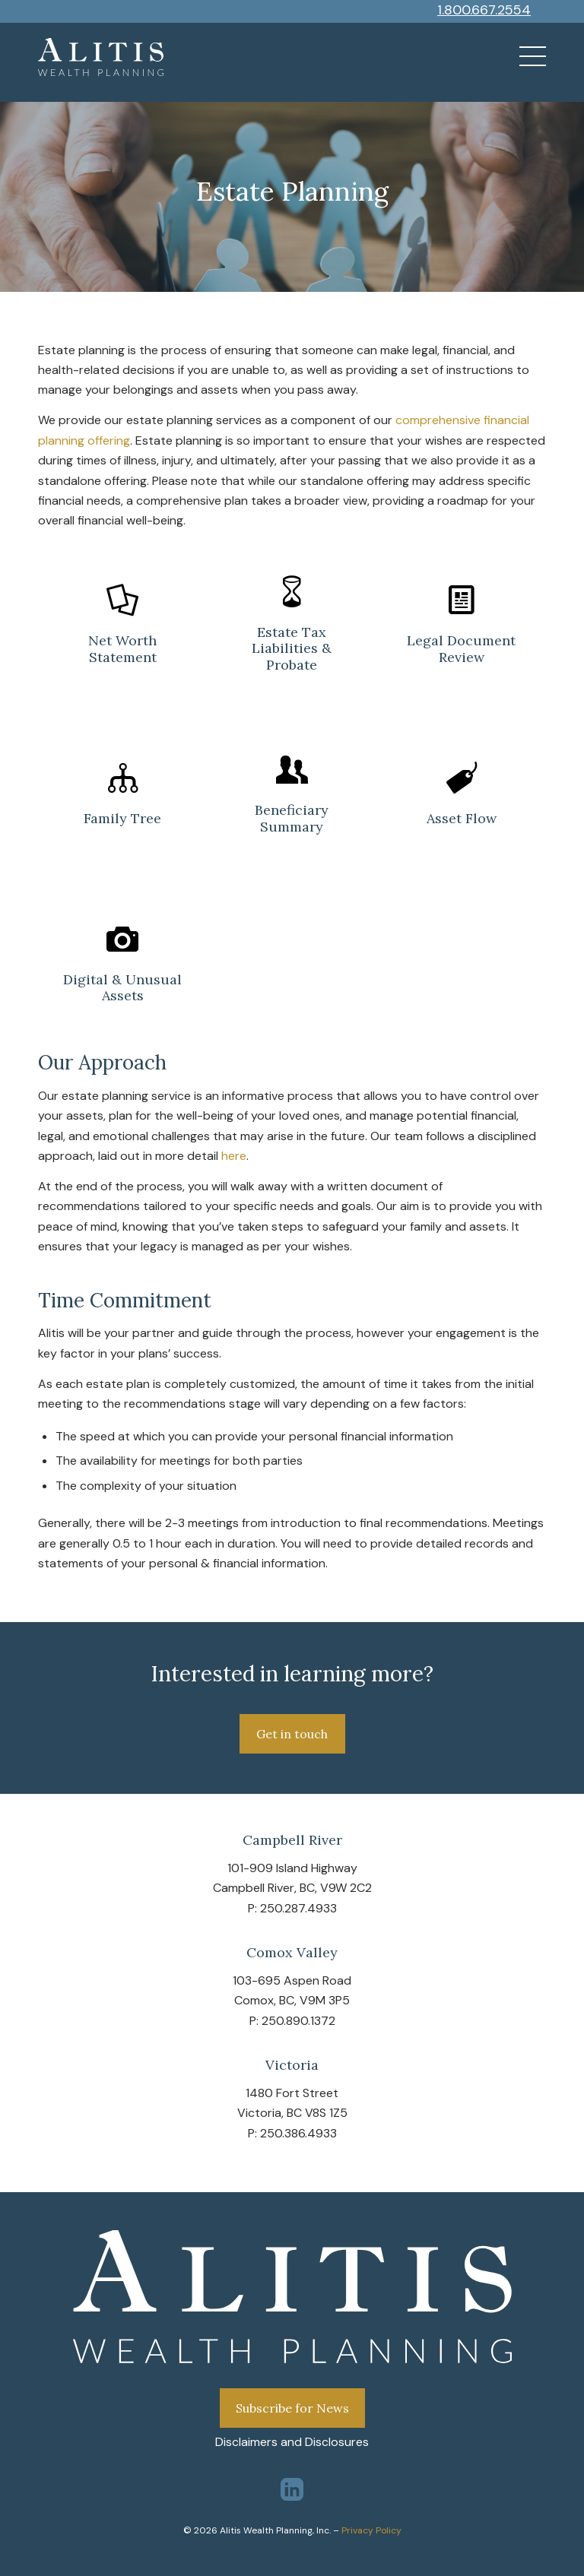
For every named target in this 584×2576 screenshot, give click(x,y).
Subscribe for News (292, 2408)
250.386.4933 (298, 2133)
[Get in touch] (292, 1734)
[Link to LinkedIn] (292, 2489)
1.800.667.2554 (484, 10)
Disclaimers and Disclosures (292, 2442)
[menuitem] (525, 57)
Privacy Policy (371, 2530)
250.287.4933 (298, 1908)
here (233, 1156)
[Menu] (525, 57)
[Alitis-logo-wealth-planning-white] (100, 57)
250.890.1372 (298, 2021)
